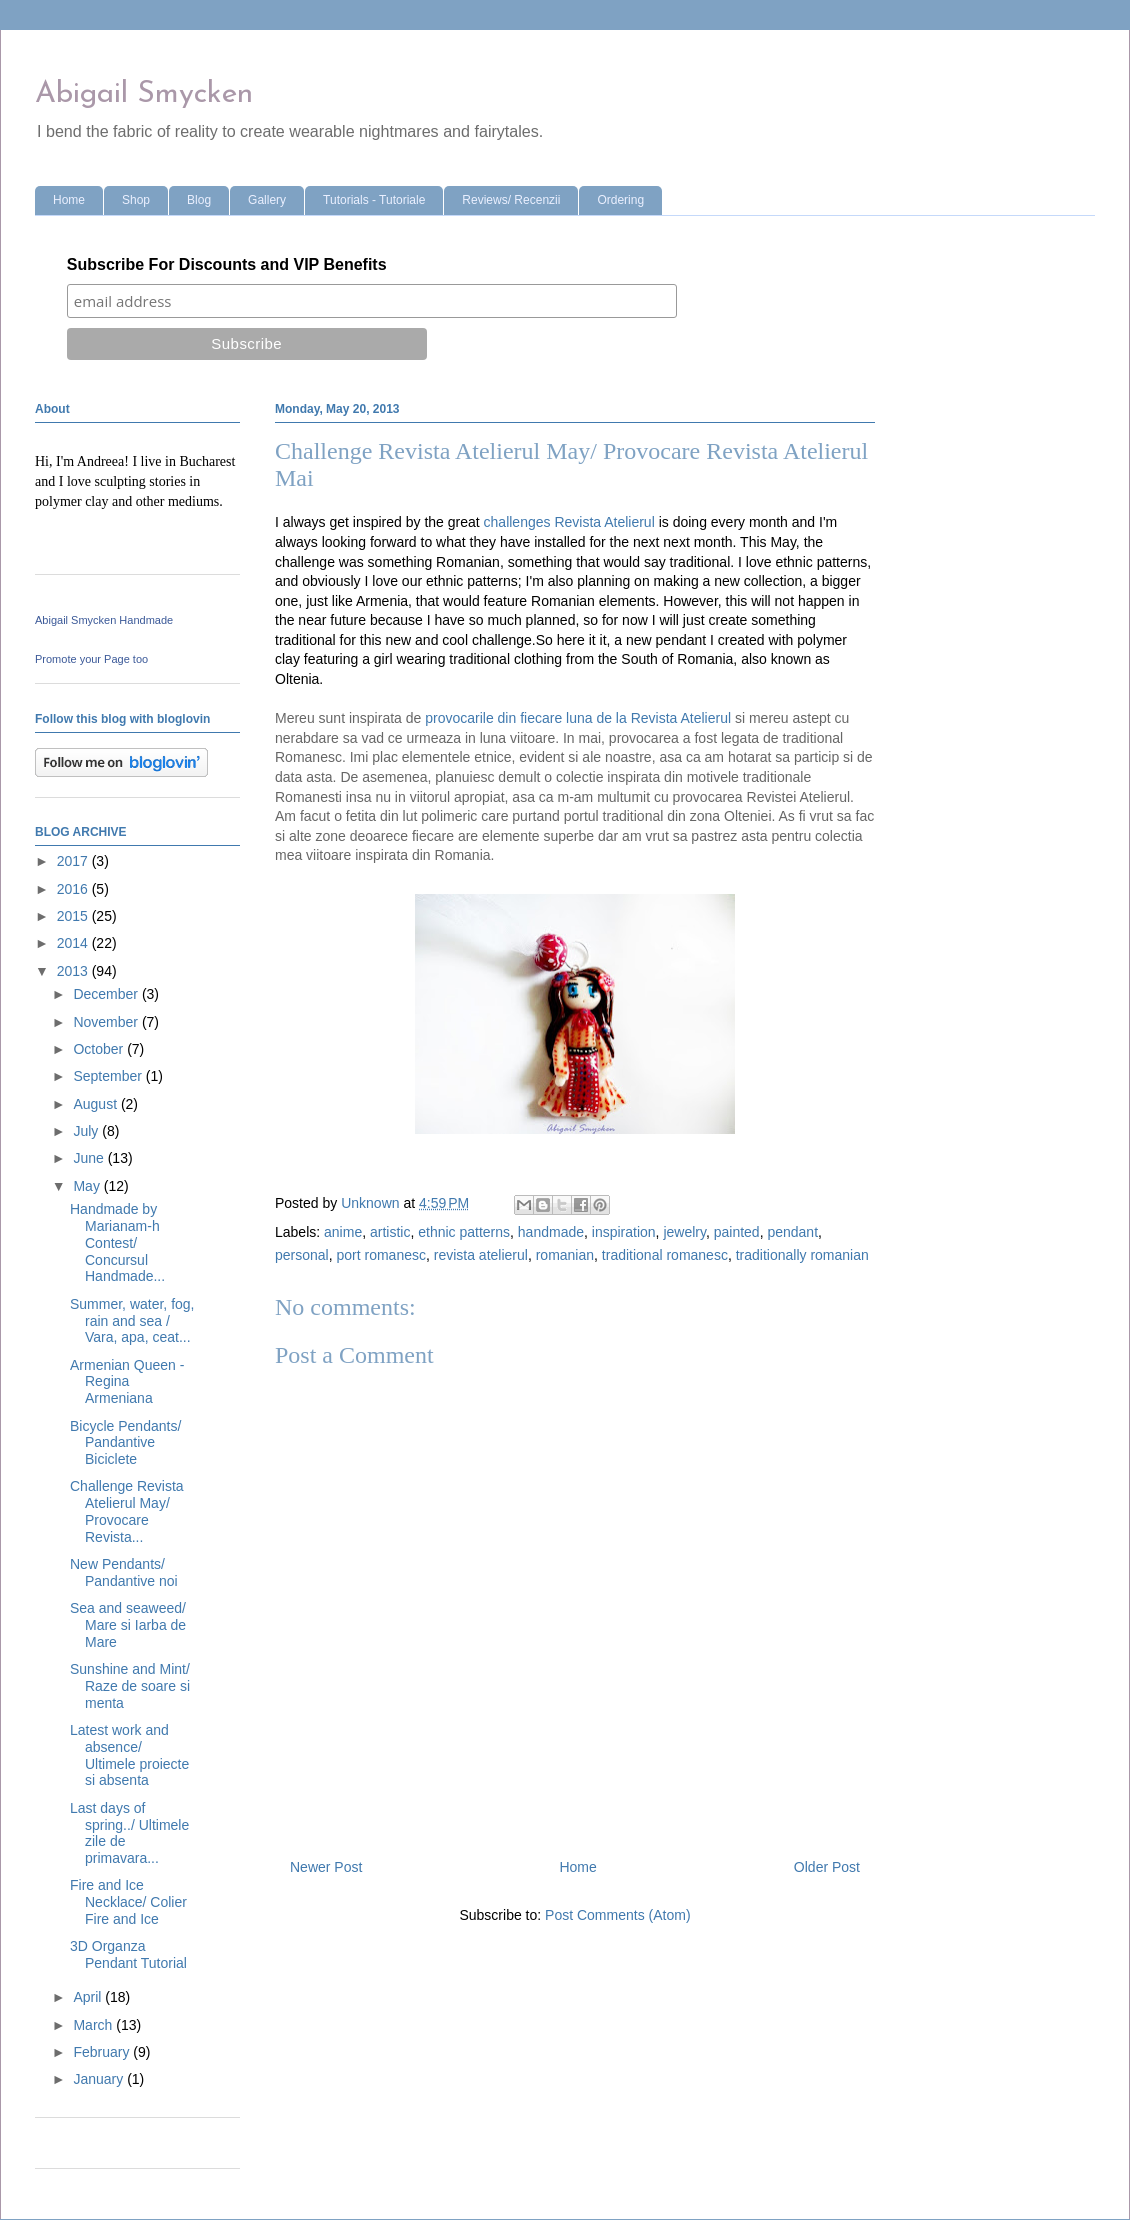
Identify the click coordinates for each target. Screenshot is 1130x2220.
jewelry (684, 1232)
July (87, 1131)
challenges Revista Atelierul (569, 522)
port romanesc (380, 1255)
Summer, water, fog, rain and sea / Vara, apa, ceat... (132, 1321)
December (107, 994)
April (89, 1997)
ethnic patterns (464, 1232)
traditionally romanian (802, 1255)
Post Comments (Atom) (617, 1915)
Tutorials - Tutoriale (374, 200)
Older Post (827, 1867)
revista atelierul (481, 1255)
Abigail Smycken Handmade (104, 620)
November (107, 1022)
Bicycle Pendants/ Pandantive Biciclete (125, 1443)
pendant (792, 1232)
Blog (199, 200)
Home (69, 200)
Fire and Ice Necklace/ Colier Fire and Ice (128, 1902)
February (103, 2052)
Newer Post (326, 1867)
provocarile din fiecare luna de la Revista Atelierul (578, 718)
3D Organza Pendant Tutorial (128, 1954)
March (94, 2025)
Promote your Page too (91, 659)
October (100, 1049)
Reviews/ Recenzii (511, 200)
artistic (390, 1232)
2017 (74, 861)
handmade (551, 1232)
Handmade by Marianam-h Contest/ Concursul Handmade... (117, 1242)
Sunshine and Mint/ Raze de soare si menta (130, 1686)
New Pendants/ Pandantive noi (124, 1572)
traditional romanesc (665, 1255)
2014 (74, 943)
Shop (136, 200)
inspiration (624, 1232)
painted (737, 1232)
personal (302, 1255)
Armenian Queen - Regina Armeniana (127, 1382)
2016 (74, 889)
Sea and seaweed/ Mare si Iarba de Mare (128, 1625)
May (88, 1186)
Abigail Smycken (144, 94)
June (90, 1158)
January (100, 2079)
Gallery (267, 200)
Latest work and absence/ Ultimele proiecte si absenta (129, 1755)
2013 (74, 971)
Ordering (620, 200)
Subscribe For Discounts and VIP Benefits (227, 264)
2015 (74, 916)
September (109, 1076)
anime (343, 1232)
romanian (565, 1255)
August (96, 1104)
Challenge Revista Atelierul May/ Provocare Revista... (127, 1511)
